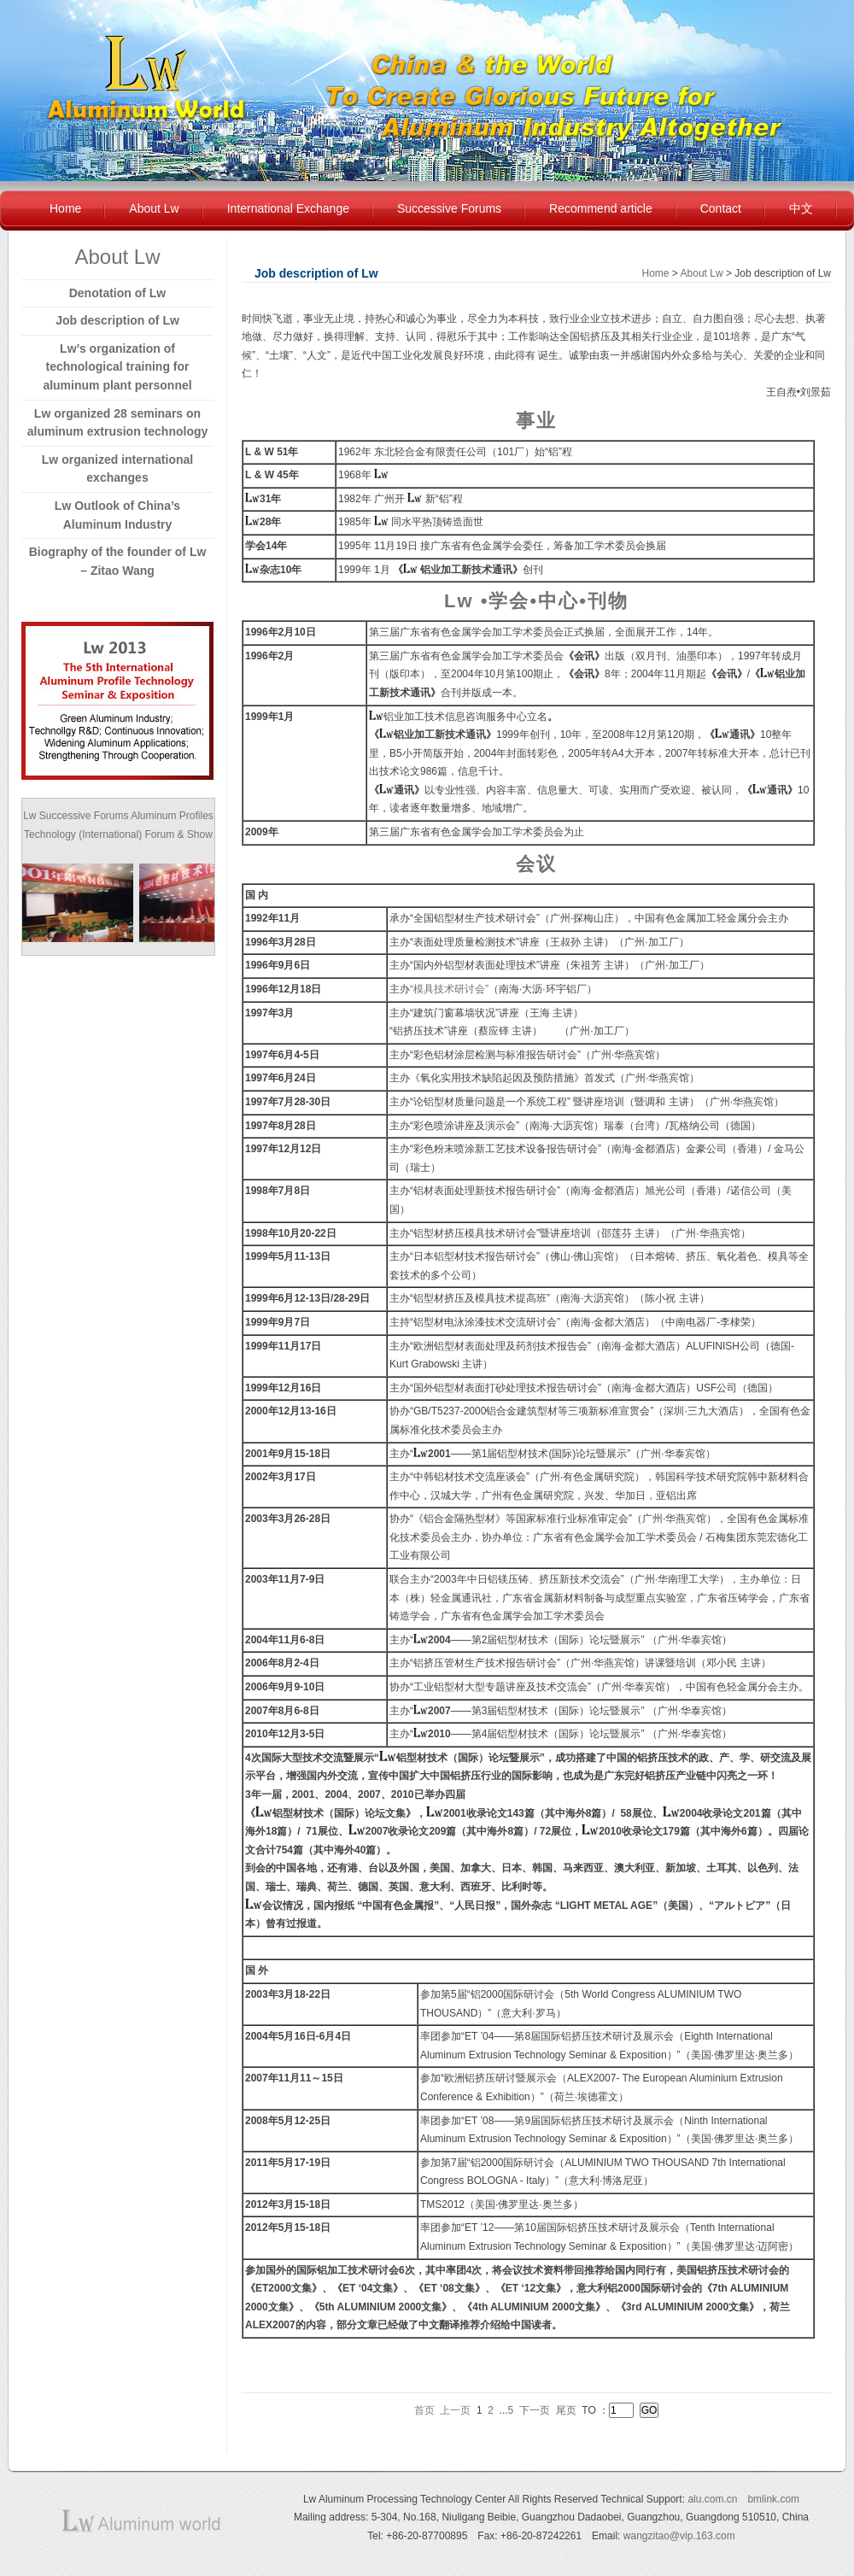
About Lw (153, 208)
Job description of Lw (117, 320)
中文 (801, 208)
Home (65, 208)
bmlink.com (773, 2499)
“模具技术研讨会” (449, 989)
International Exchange (288, 208)
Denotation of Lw (118, 293)
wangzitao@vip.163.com (679, 2536)
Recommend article (600, 208)
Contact (720, 208)
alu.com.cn (712, 2499)
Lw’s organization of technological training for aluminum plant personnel (117, 367)
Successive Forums (449, 208)
